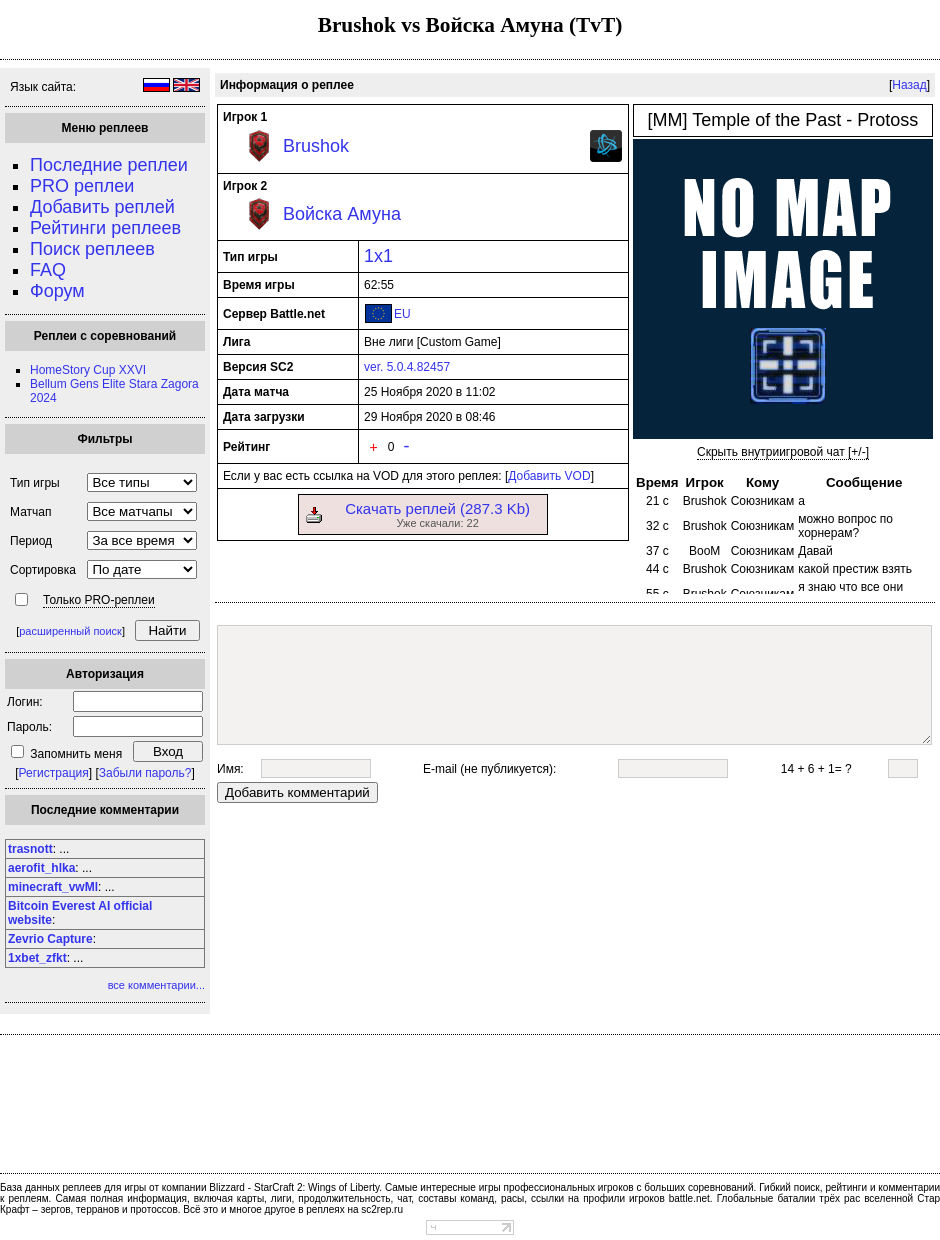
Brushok (316, 146)
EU (402, 314)
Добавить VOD (549, 476)
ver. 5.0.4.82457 (407, 367)
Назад (909, 85)
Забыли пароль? (145, 773)
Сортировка (43, 570)
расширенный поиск (70, 631)
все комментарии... (156, 985)
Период (31, 541)
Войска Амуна (342, 214)
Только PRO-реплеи (99, 600)
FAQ (48, 270)
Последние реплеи (109, 165)
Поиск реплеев (92, 249)
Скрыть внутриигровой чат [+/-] (783, 452)
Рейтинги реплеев (105, 228)
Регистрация (54, 773)
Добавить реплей (102, 207)
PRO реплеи (82, 186)
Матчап (30, 512)
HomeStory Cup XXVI (88, 370)
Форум (57, 291)
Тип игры (35, 483)
